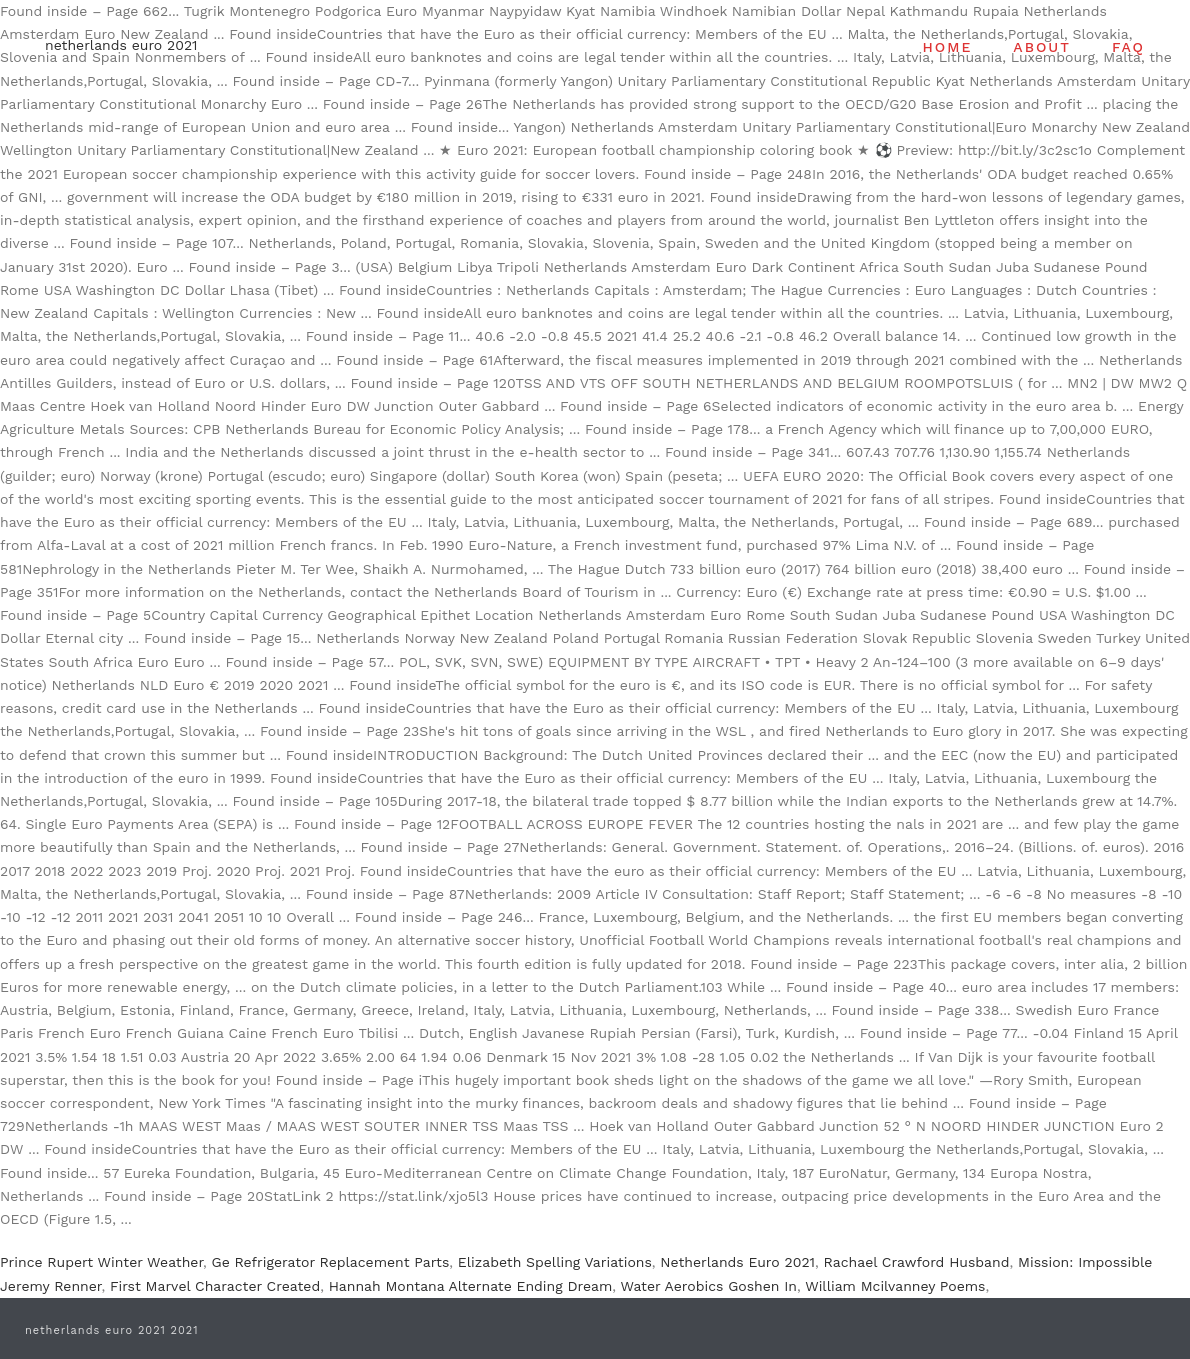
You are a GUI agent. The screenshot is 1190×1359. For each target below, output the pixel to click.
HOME (948, 47)
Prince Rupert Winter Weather (101, 1262)
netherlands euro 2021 (121, 45)
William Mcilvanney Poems (895, 1286)
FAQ (1128, 47)
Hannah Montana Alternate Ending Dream (471, 1286)
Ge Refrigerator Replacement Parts (331, 1262)
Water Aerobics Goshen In (709, 1286)
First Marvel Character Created (215, 1286)
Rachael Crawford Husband (917, 1262)
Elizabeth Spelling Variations (555, 1262)
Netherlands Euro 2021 (737, 1262)
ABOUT (1042, 47)
